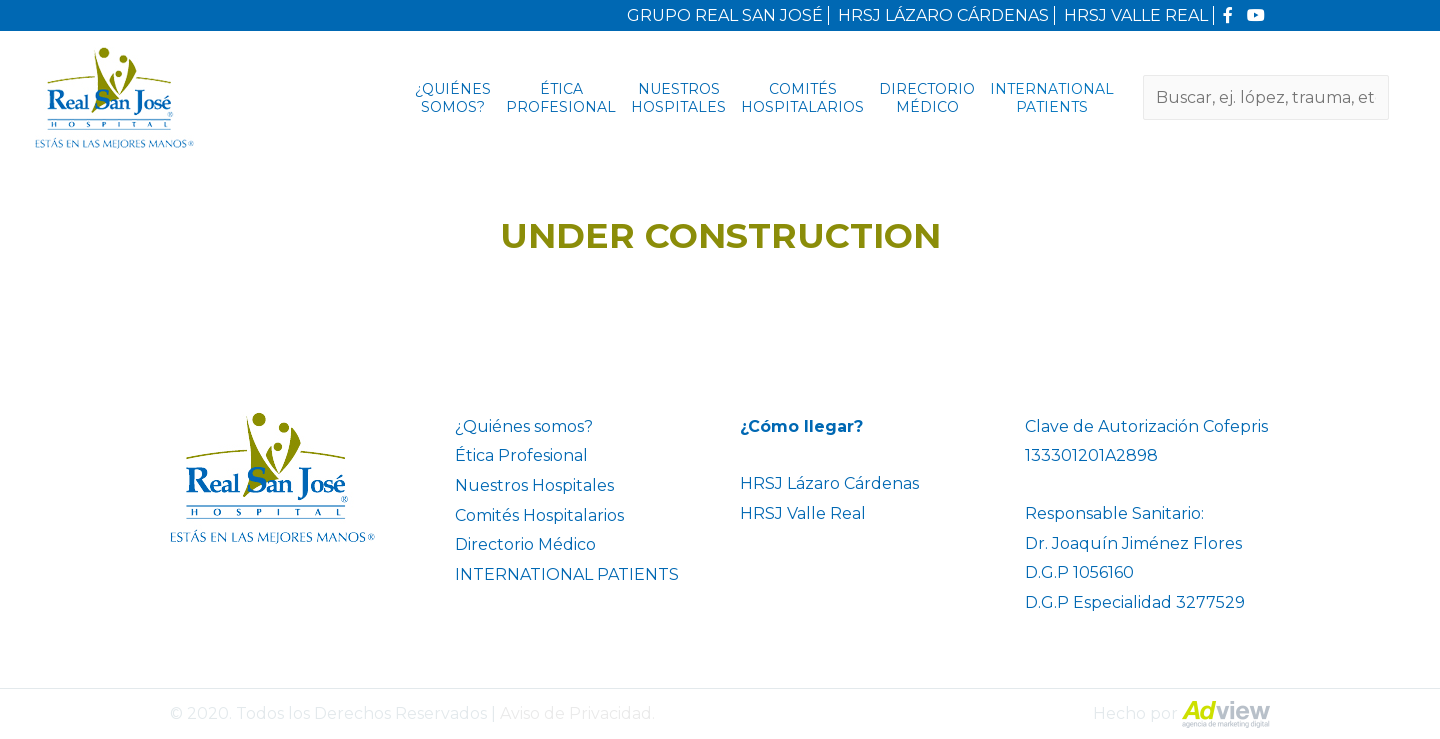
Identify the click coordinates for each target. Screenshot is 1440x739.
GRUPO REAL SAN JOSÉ (725, 15)
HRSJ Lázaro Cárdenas (829, 483)
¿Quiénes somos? (453, 98)
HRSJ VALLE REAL (1136, 15)
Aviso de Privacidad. (577, 713)
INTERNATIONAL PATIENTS (1052, 98)
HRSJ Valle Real (803, 513)
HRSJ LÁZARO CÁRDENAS (943, 15)
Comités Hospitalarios (802, 98)
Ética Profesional (561, 98)
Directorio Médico (927, 98)
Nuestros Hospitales (678, 98)
